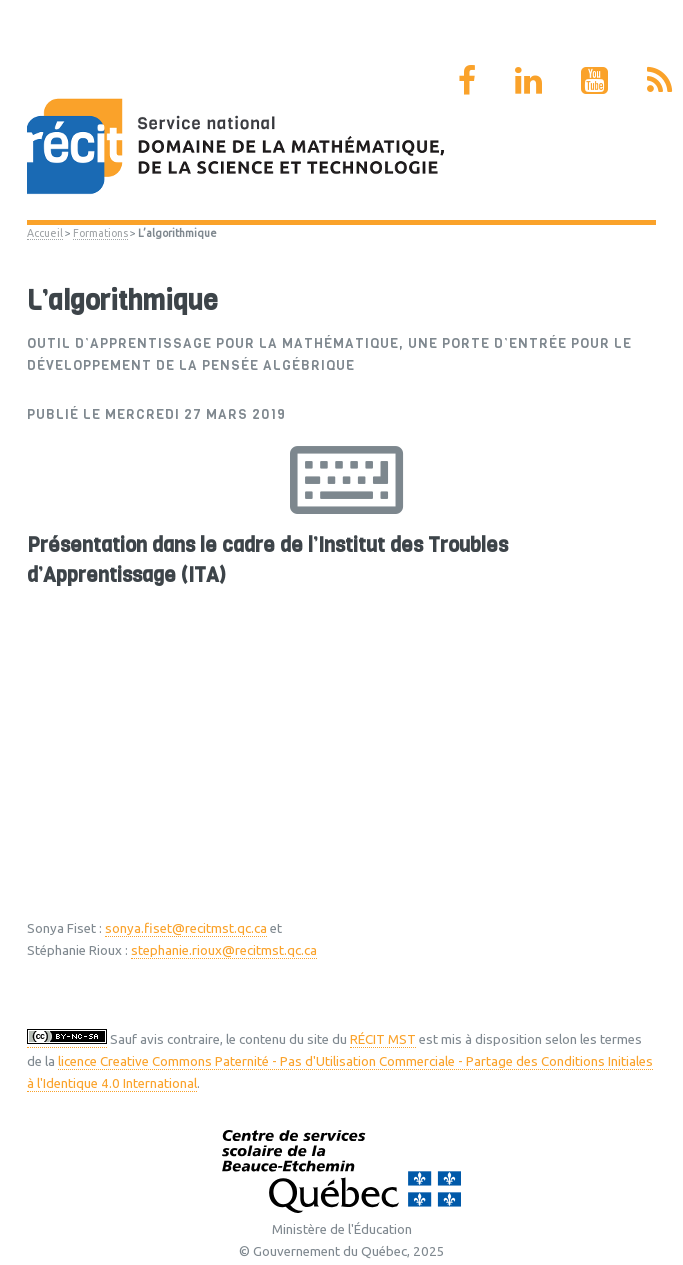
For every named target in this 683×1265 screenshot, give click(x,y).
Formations (100, 233)
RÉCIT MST (383, 1039)
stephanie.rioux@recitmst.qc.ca (224, 950)
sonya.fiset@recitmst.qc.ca (186, 928)
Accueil (45, 233)
